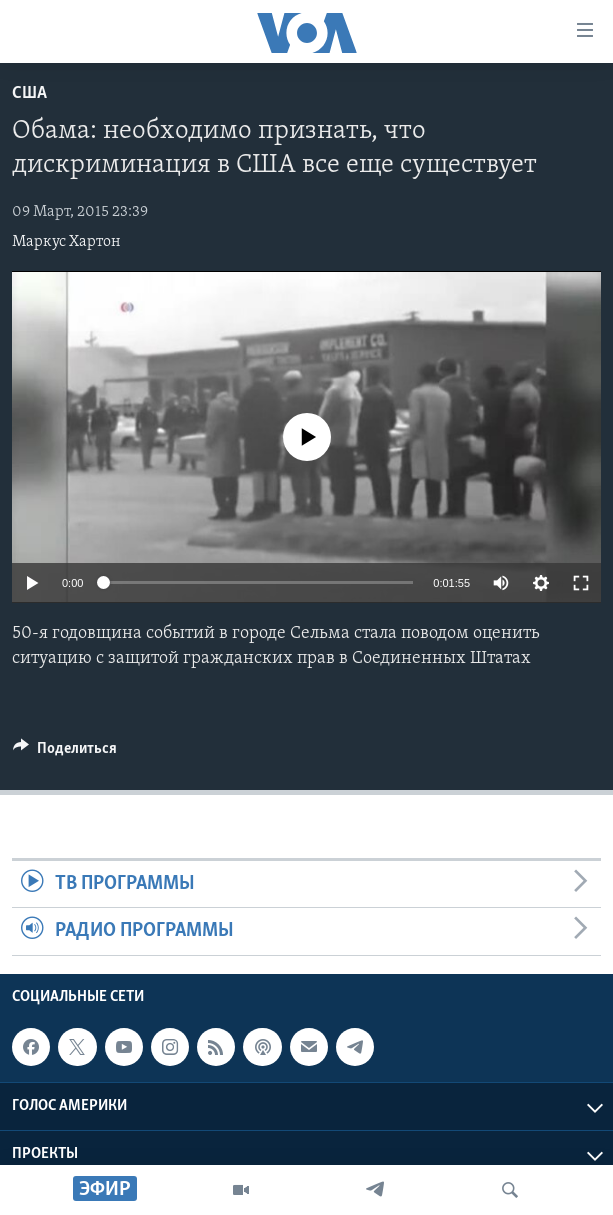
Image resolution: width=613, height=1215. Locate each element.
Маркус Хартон (66, 242)
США (29, 93)
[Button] (65, 753)
